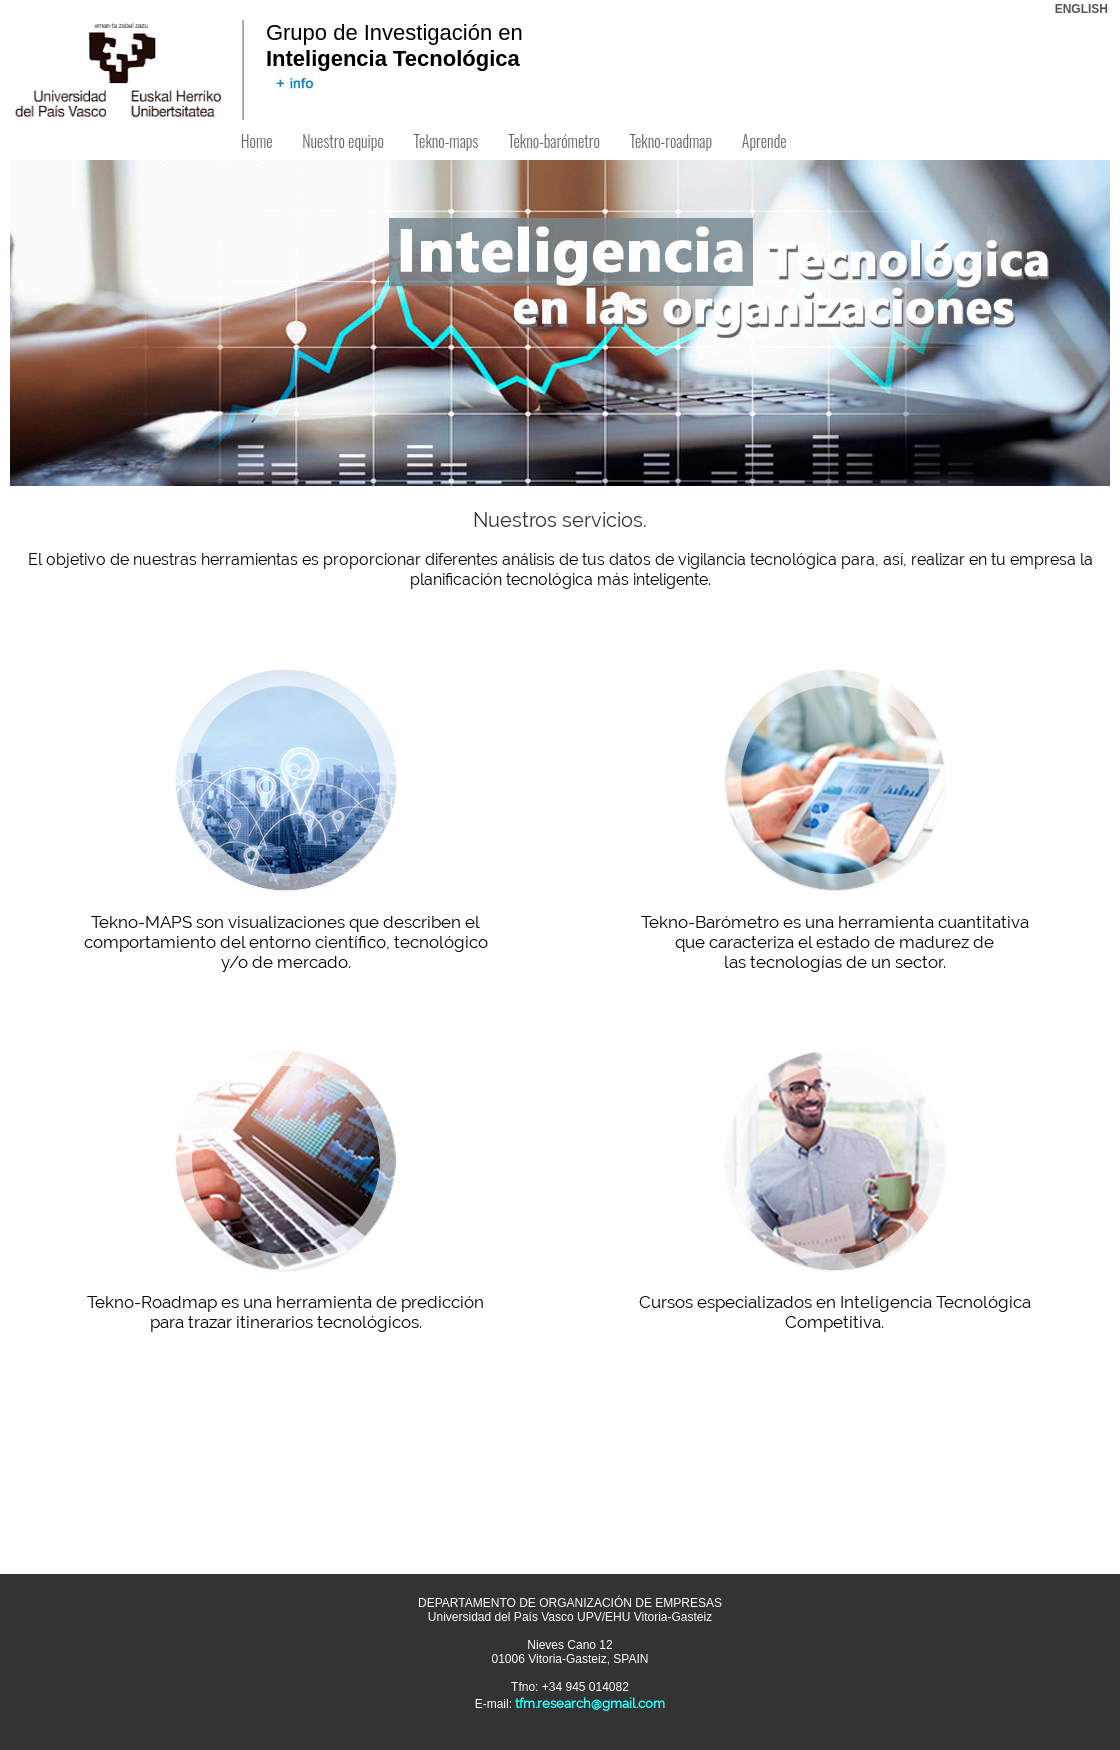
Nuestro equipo (342, 141)
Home (256, 141)
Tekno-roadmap (671, 141)
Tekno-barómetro (553, 141)
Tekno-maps (446, 141)
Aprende (764, 141)
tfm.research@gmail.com (590, 1703)
